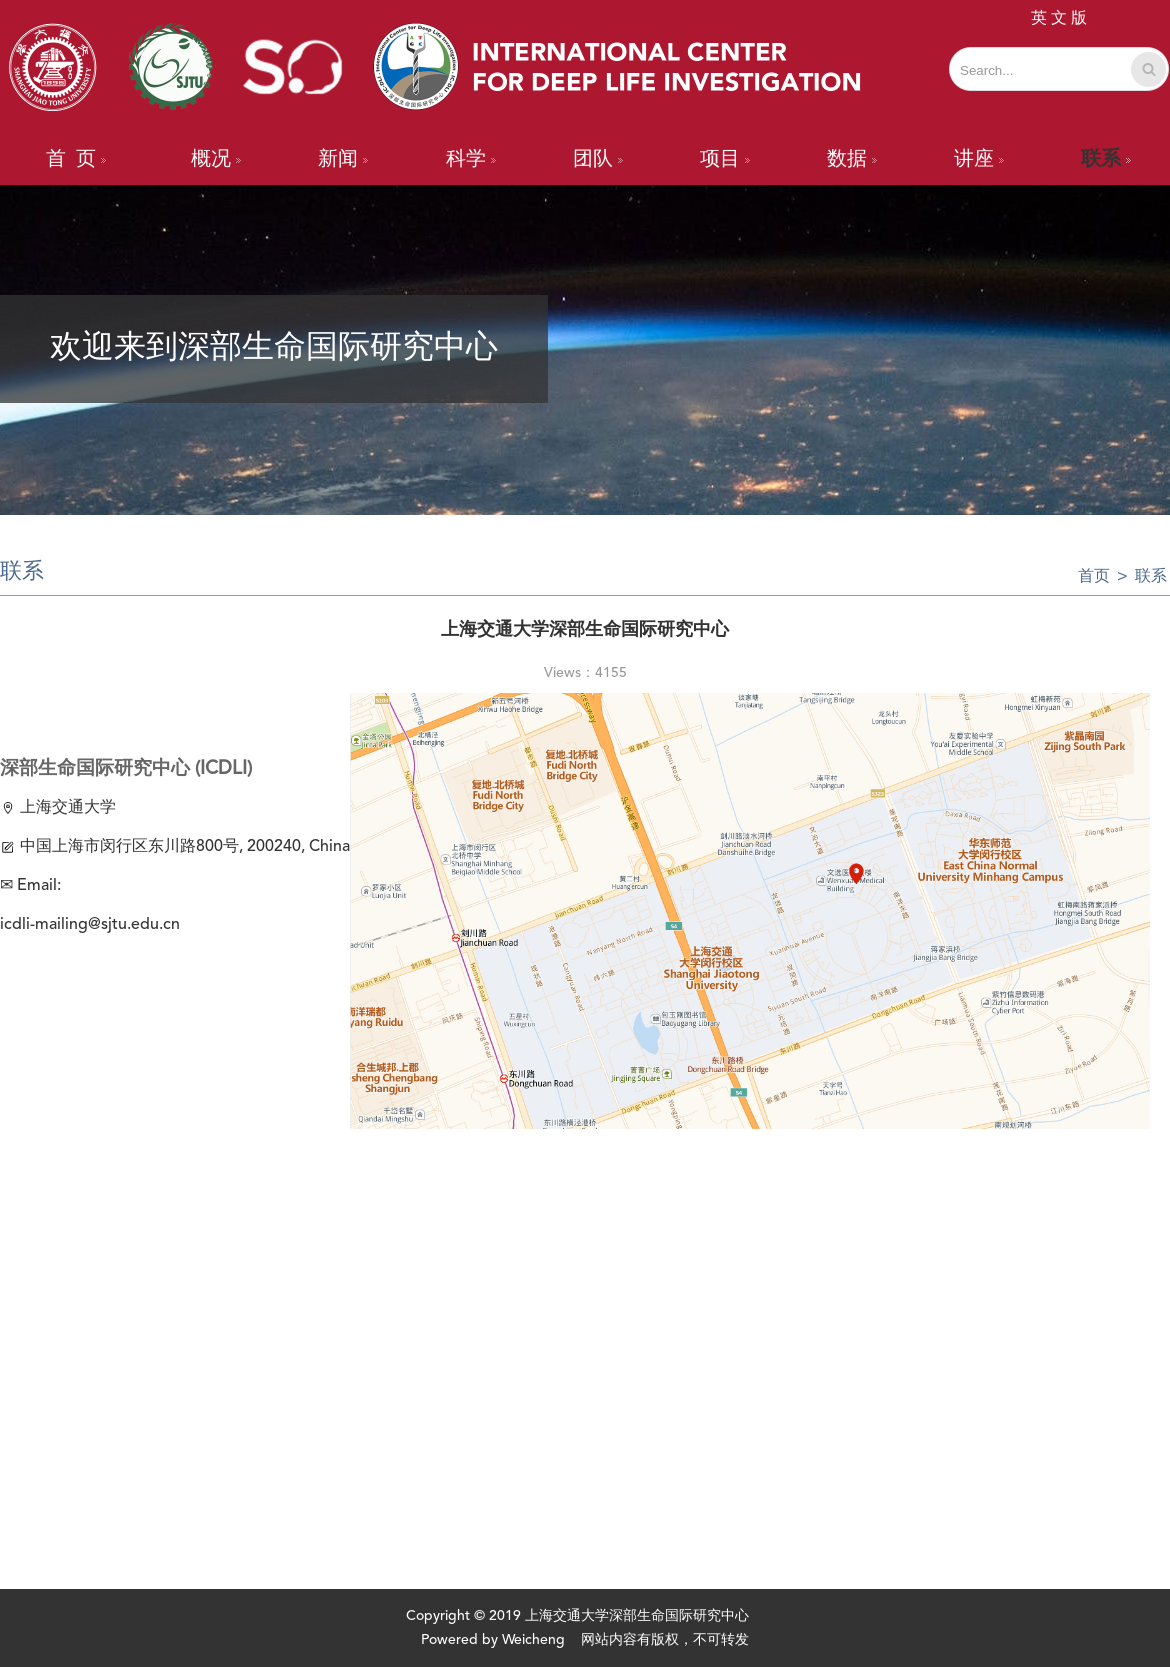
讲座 (979, 160)
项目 (725, 160)
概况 (216, 160)
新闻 (343, 160)
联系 (1106, 160)
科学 (471, 160)
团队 (598, 160)
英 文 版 (1059, 19)
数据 (852, 160)
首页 (1094, 577)
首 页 (76, 160)
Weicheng (533, 1640)
